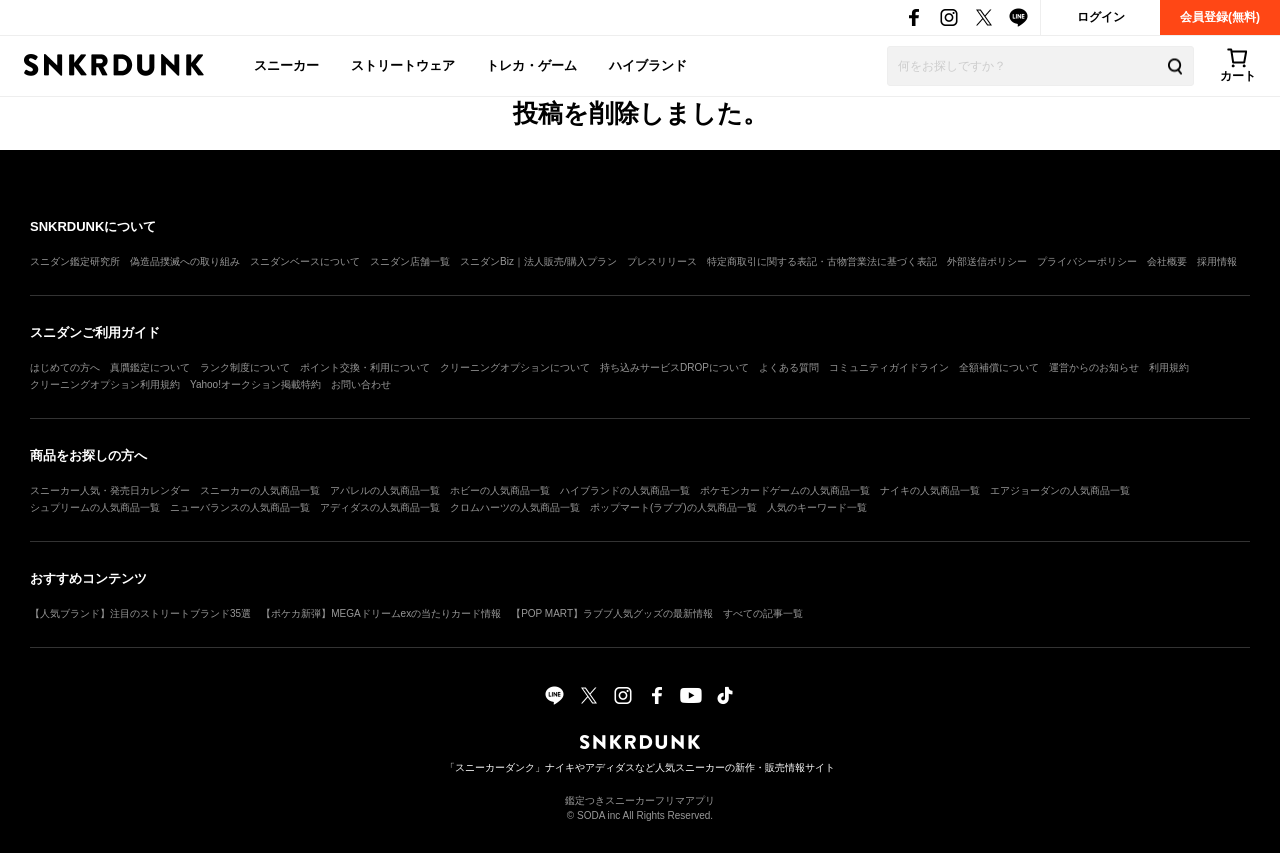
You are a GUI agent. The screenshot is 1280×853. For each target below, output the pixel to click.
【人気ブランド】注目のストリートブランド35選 (140, 613)
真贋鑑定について (150, 367)
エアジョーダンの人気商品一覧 (1060, 490)
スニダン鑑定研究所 (75, 261)
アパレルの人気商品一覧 (385, 490)
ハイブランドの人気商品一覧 (625, 490)
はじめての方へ (65, 367)
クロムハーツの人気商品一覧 (515, 507)
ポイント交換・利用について (365, 367)
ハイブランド (648, 65)
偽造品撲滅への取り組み (185, 261)
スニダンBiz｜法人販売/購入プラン (538, 261)
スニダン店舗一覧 (410, 261)
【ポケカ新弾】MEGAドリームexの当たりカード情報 (381, 613)
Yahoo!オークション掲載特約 (255, 384)
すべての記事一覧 (763, 613)
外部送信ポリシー (987, 261)
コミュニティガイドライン (889, 367)
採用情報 (1217, 261)
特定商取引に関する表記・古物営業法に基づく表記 (822, 261)
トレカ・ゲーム (531, 65)
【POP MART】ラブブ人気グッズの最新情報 (612, 613)
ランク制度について (245, 367)
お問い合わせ (361, 384)
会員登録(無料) (1220, 17)
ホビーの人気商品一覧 (500, 490)
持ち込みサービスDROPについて (674, 367)
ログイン (1101, 17)
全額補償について (999, 367)
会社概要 (1167, 261)
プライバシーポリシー (1087, 261)
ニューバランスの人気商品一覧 (240, 507)
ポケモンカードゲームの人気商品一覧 (785, 490)
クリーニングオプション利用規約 (105, 384)
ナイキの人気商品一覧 (930, 490)
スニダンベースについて (305, 261)
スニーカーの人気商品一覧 (260, 490)
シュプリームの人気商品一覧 (95, 507)
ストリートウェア (403, 65)
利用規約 (1169, 367)
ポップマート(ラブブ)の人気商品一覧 (673, 507)
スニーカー (286, 65)
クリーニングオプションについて (515, 367)
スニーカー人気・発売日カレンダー (110, 490)
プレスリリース (662, 261)
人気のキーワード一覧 (817, 507)
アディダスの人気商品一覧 (380, 507)
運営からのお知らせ (1094, 367)
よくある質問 (789, 367)
